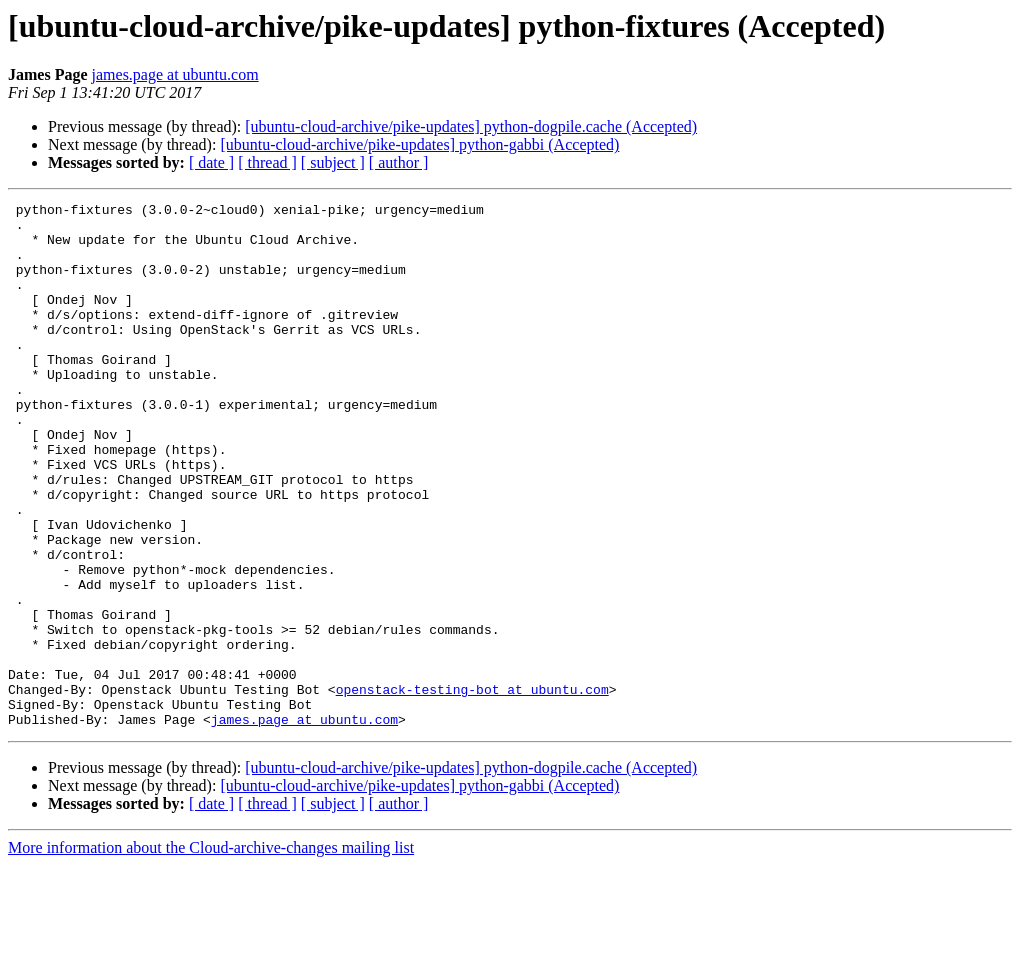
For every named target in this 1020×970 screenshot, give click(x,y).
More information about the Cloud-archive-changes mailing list (211, 952)
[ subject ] (333, 162)
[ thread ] (267, 162)
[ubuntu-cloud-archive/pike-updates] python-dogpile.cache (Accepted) (471, 126)
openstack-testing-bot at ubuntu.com (472, 788)
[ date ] (211, 162)
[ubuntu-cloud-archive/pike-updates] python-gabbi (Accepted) (419, 144)
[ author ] (399, 162)
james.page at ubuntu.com (175, 74)
